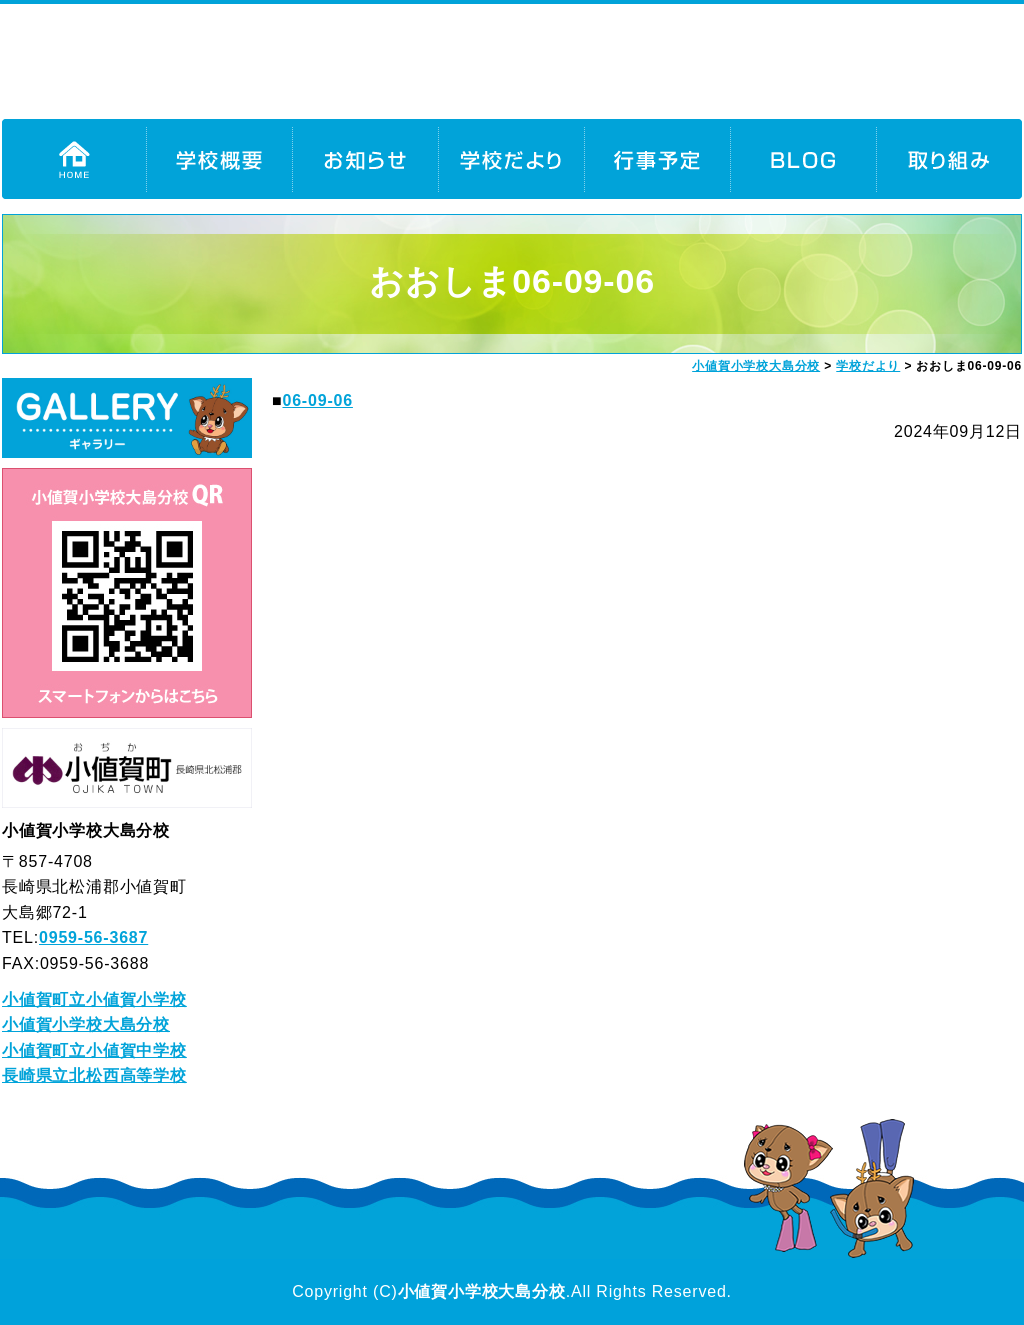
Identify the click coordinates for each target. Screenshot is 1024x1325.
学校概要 (219, 159)
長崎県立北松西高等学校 (94, 1075)
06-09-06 (317, 400)
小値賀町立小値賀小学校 (94, 999)
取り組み (949, 159)
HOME (74, 159)
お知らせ (365, 159)
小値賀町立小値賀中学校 (94, 1050)
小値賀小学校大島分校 (86, 1024)
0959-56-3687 (93, 937)
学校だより (511, 159)
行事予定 (657, 159)
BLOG (803, 159)
